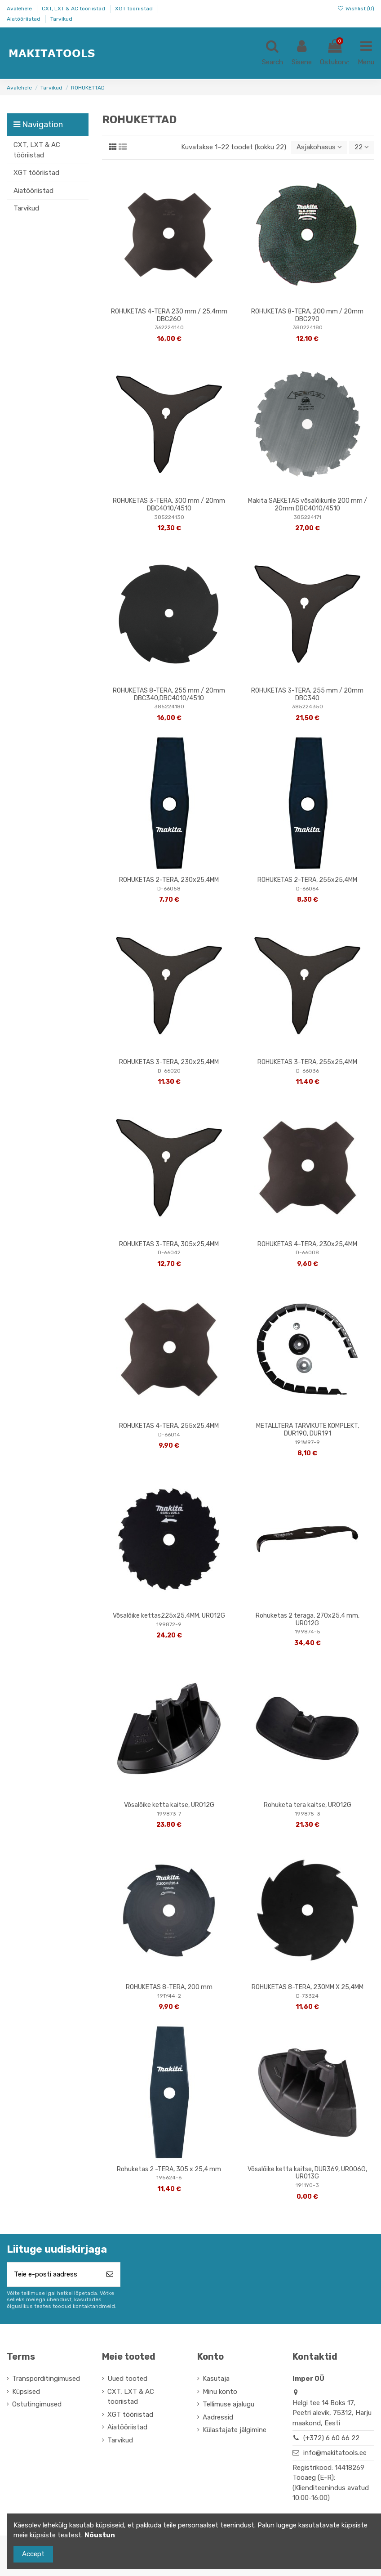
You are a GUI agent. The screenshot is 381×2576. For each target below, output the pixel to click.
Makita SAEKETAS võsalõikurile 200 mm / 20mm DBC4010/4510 (307, 504)
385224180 (169, 706)
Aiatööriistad (24, 19)
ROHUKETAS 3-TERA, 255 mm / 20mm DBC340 (307, 694)
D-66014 (169, 1434)
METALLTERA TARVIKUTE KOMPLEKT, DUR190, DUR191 (307, 1429)
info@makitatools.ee (335, 2453)
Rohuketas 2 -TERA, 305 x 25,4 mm (169, 2169)
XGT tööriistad (134, 8)
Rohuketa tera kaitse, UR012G (307, 1805)
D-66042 (169, 1252)
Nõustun (99, 2535)
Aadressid (218, 2417)
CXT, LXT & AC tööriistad (74, 8)
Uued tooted (127, 2379)
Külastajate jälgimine (234, 2430)
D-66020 (169, 1071)
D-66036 (307, 1071)
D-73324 (307, 1996)
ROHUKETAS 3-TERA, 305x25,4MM (169, 1244)
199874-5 (307, 1631)
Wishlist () (355, 8)
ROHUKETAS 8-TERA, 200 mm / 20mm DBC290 (307, 315)
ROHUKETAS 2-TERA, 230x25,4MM (169, 880)
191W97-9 (307, 1442)
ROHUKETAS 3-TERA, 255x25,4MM (307, 1062)
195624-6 (169, 2177)
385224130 (169, 517)
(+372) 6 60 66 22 (331, 2438)
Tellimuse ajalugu (228, 2404)
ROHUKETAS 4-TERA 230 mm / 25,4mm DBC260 (169, 315)
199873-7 (169, 1814)
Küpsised (26, 2392)
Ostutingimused (37, 2404)
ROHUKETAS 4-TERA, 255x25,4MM (169, 1426)
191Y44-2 (169, 1996)
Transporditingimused (46, 2379)
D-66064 (307, 889)
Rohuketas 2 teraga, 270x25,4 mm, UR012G (307, 1619)
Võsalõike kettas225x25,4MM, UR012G (169, 1615)
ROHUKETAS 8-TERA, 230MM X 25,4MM (307, 1987)
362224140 (169, 327)
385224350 (307, 706)
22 (361, 147)
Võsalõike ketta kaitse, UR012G (169, 1805)
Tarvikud (61, 19)
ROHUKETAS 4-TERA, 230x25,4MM (307, 1244)
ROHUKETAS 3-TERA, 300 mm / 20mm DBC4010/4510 (169, 504)
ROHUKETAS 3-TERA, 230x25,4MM (169, 1062)
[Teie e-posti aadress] (53, 2274)
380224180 (307, 327)
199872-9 (169, 1624)
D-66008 (307, 1252)
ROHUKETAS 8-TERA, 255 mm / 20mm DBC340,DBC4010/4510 (169, 694)
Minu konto (220, 2392)
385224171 (307, 517)
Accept (33, 2554)
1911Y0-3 (307, 2185)
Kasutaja (216, 2379)
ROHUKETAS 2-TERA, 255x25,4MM (307, 880)
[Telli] (110, 2274)
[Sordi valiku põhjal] (319, 147)
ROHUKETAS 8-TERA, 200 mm (169, 1987)
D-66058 (169, 889)
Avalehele (20, 8)
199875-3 (307, 1814)
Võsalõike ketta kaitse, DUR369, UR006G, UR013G (307, 2173)
